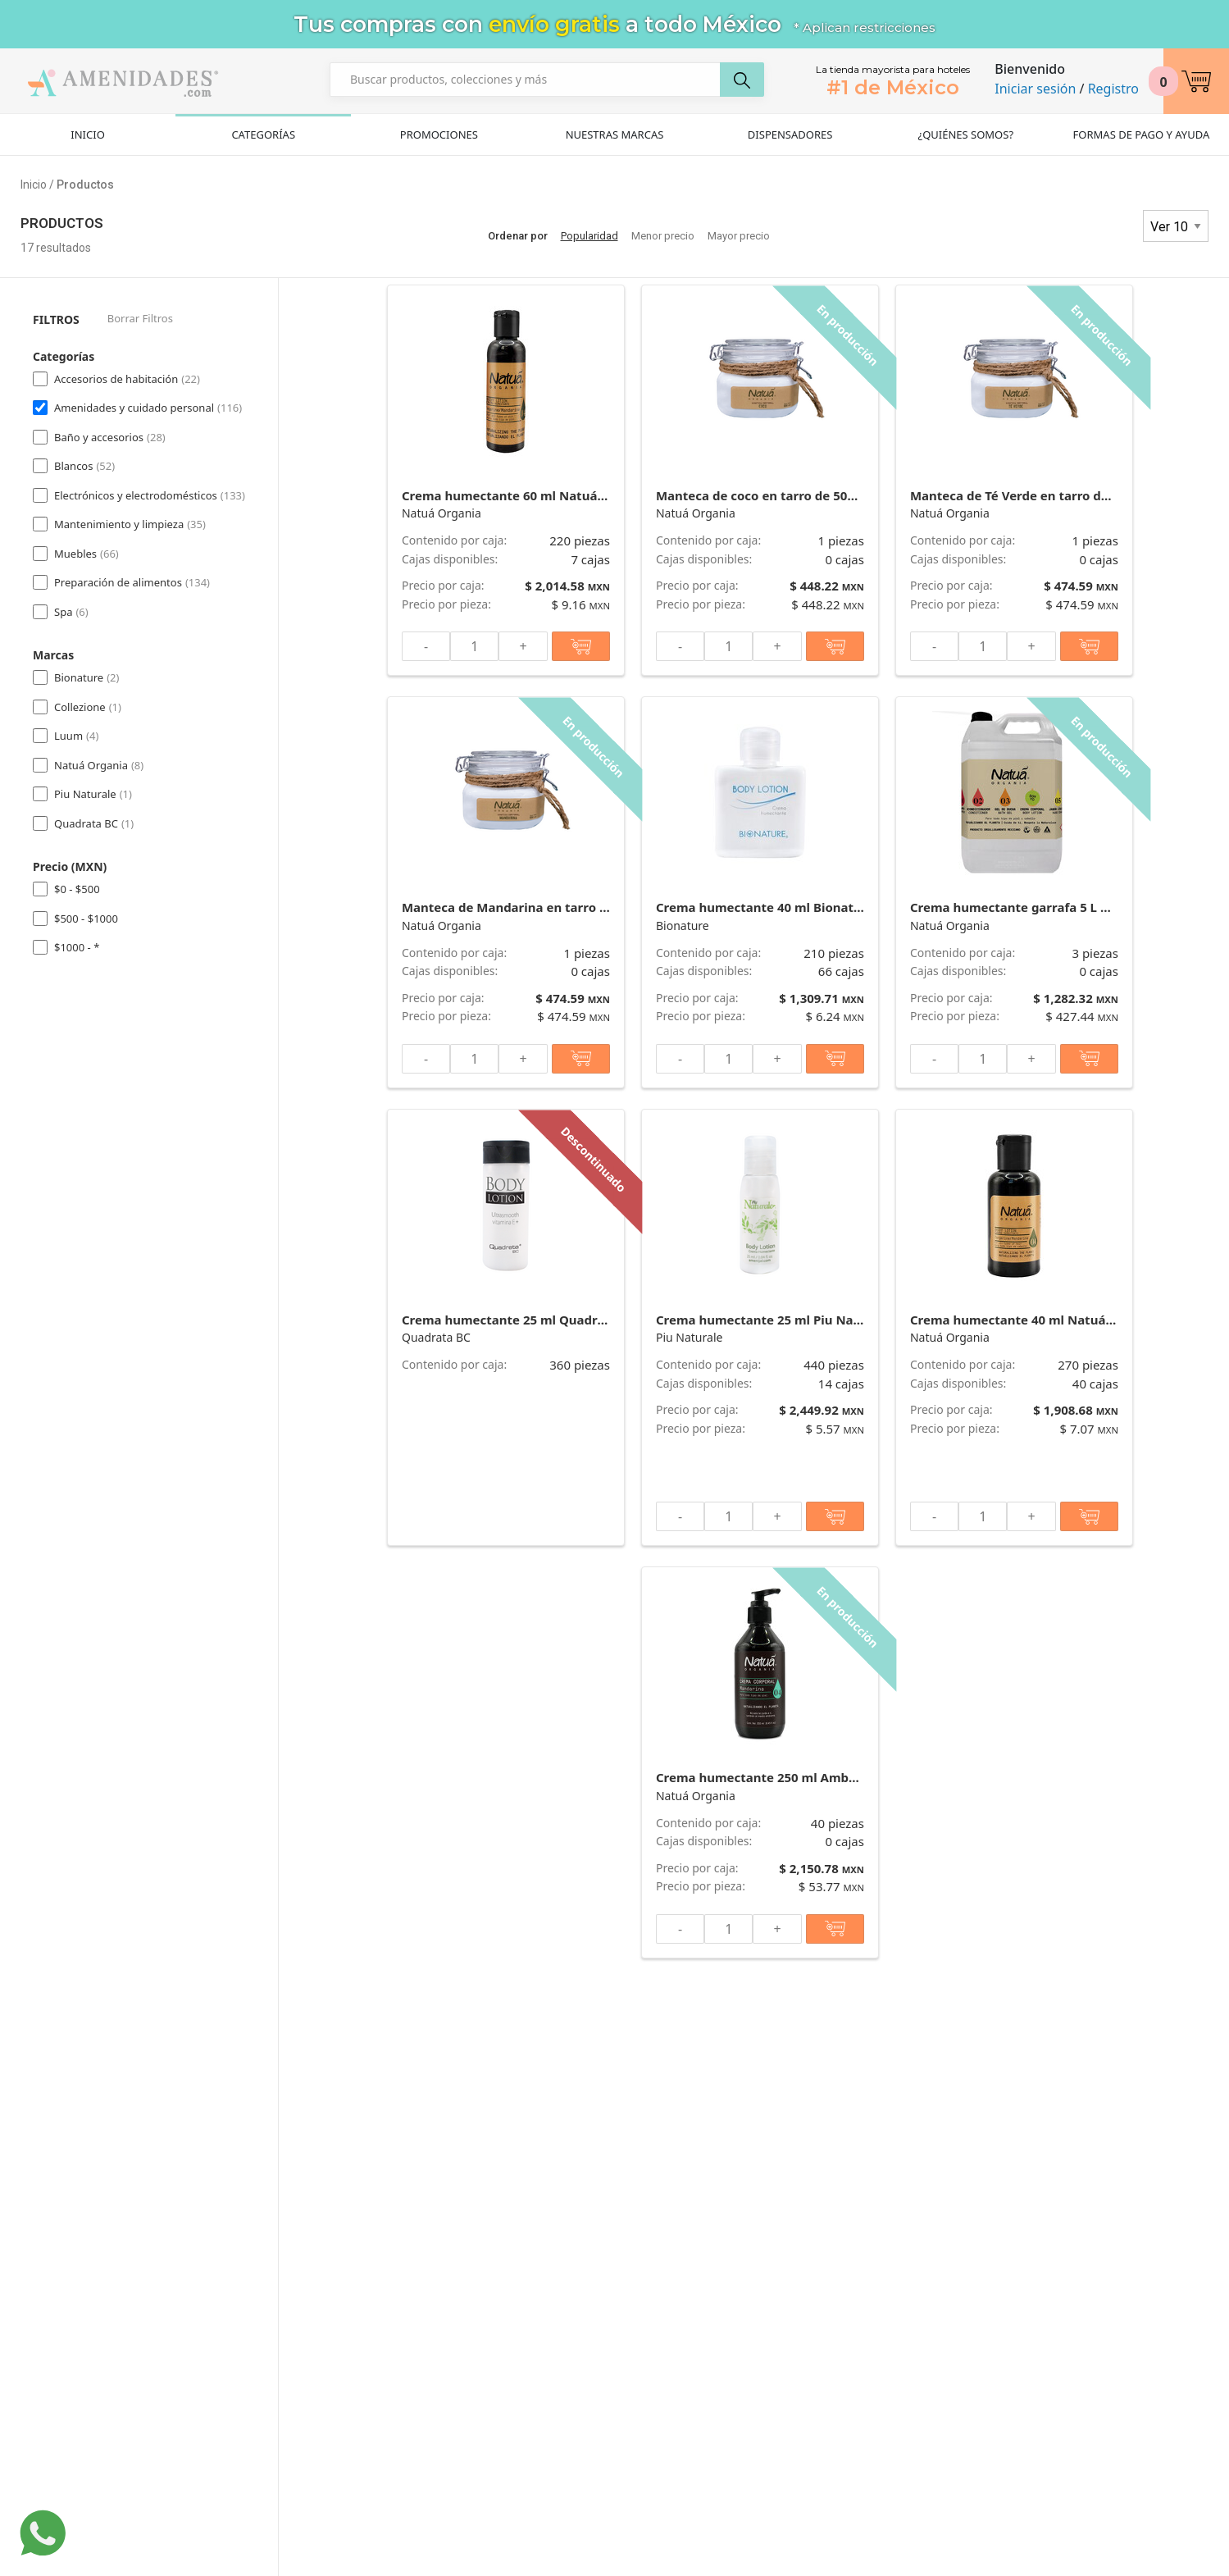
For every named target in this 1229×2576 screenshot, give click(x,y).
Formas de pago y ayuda (1141, 134)
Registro (1113, 89)
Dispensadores (790, 134)
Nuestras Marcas (615, 134)
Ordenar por (518, 236)
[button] (1196, 81)
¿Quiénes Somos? (965, 134)
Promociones (439, 134)
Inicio (87, 134)
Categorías (263, 134)
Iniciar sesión (1035, 89)
